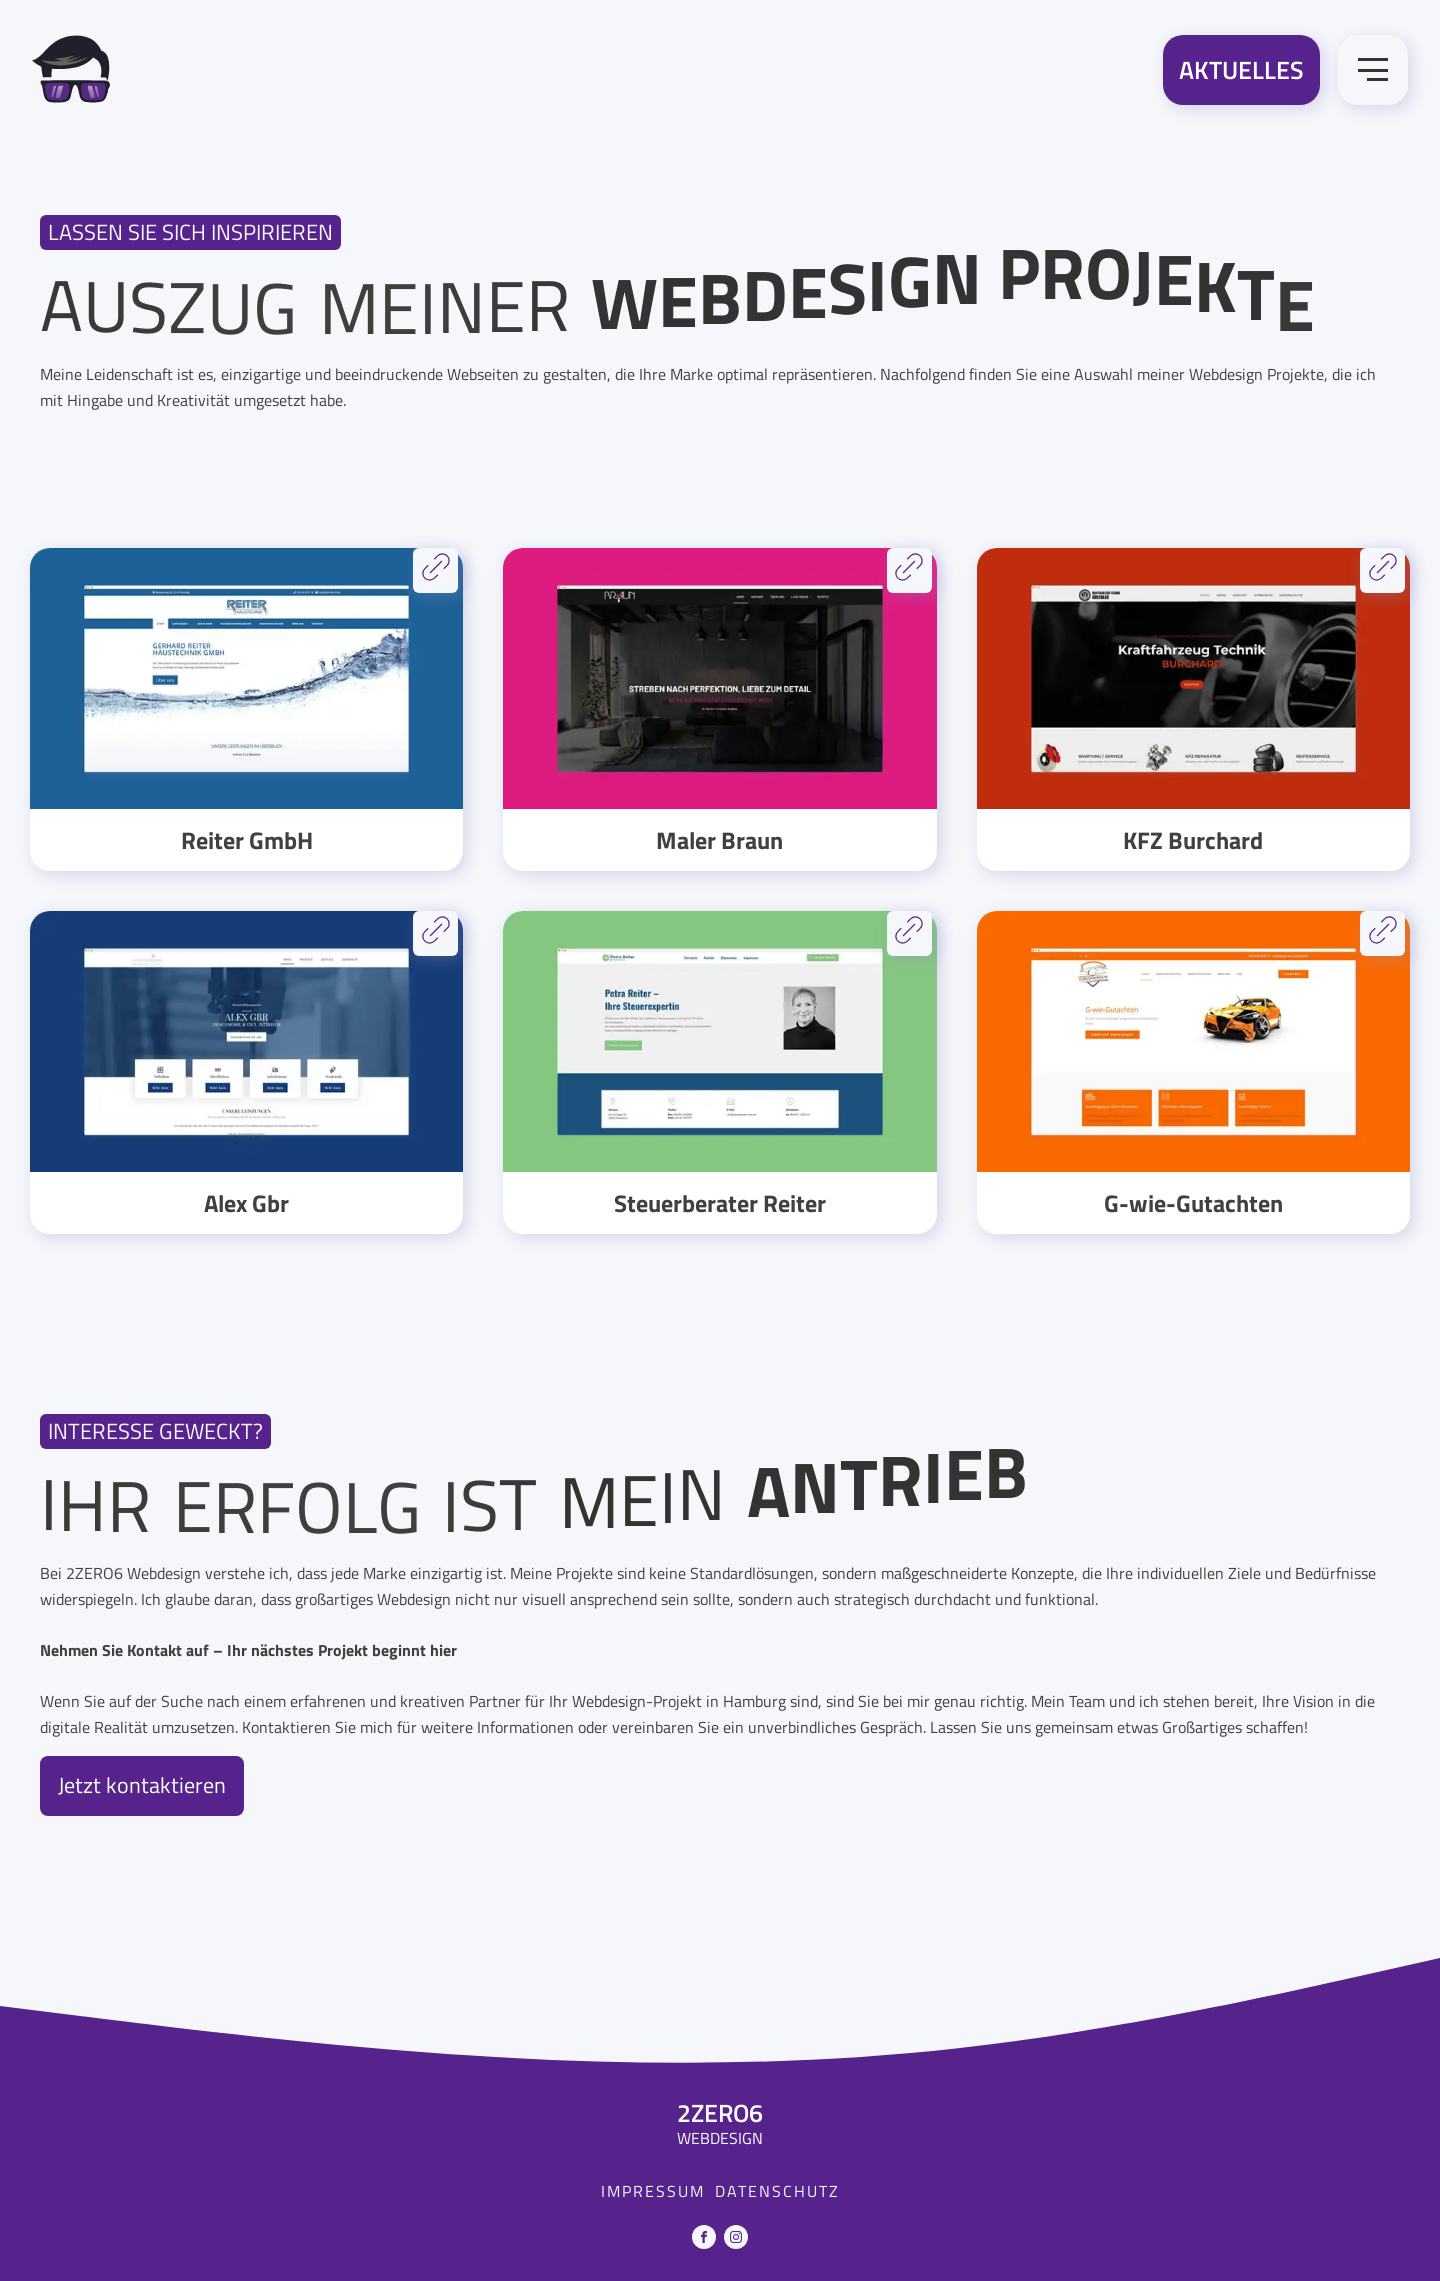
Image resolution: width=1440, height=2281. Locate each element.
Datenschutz (777, 2191)
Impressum (653, 2191)
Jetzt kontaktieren (142, 1785)
